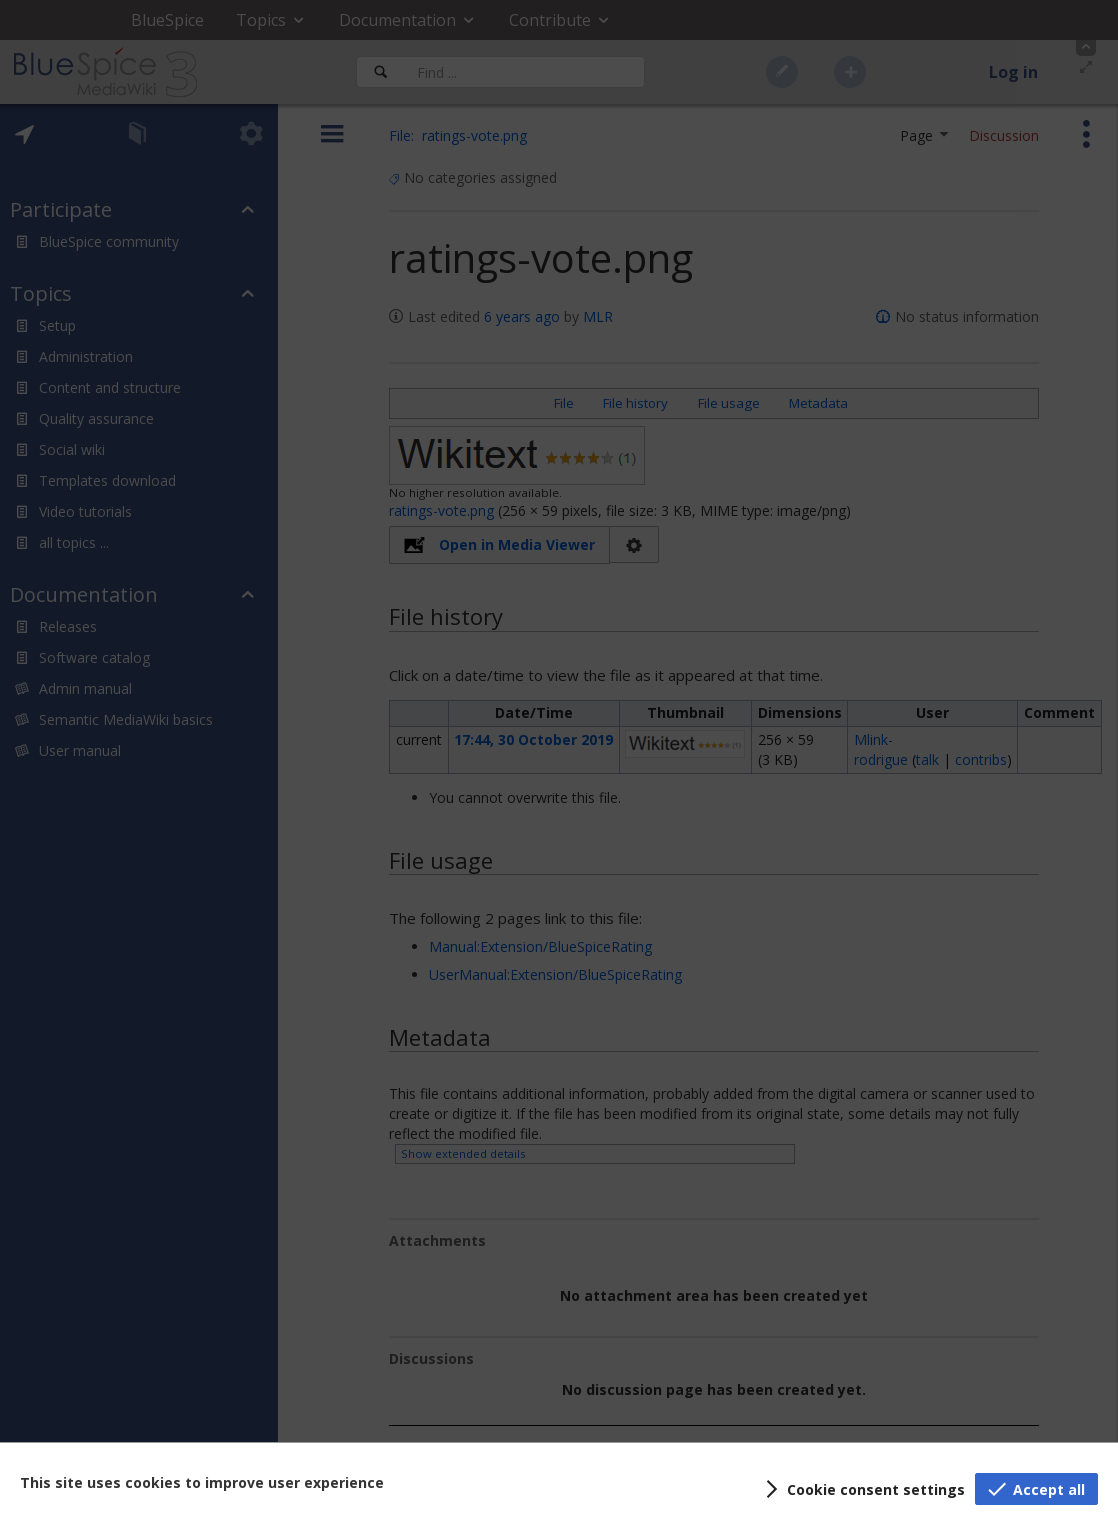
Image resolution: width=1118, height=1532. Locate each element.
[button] (862, 1489)
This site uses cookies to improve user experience (202, 1482)
